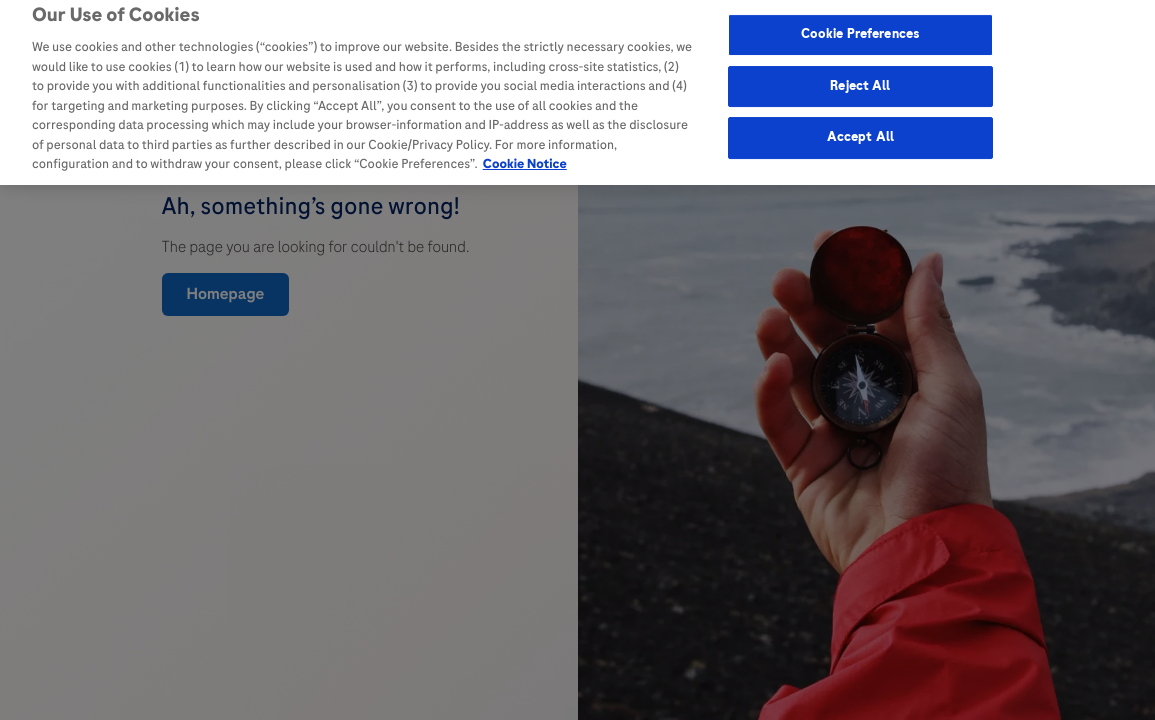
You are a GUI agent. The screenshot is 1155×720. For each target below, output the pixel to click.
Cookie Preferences (860, 30)
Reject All (860, 81)
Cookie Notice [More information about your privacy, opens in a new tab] (525, 160)
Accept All (860, 133)
